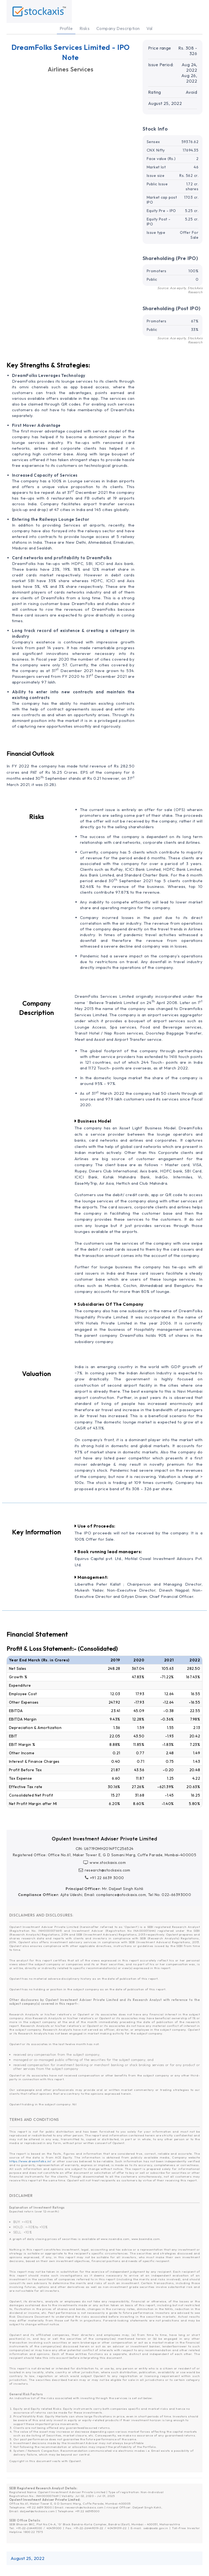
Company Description (118, 28)
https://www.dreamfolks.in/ (30, 2161)
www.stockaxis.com (104, 1862)
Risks (84, 28)
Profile (66, 28)
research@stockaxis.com (104, 1870)
